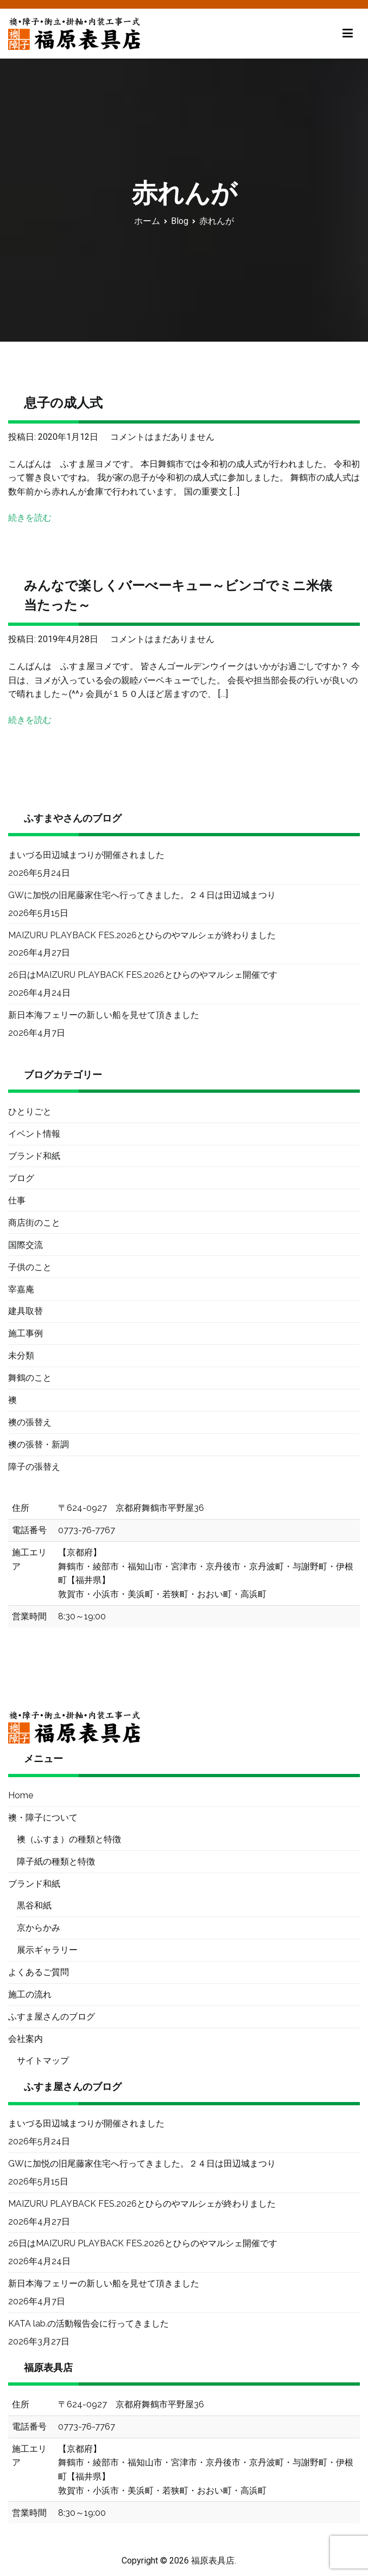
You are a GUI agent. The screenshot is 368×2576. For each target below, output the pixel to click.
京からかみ (38, 1928)
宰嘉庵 (21, 1289)
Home (20, 1795)
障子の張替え (34, 1467)
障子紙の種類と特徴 (56, 1861)
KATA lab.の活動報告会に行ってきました (88, 2323)
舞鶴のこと (30, 1378)
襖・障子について (43, 1817)
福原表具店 (212, 2560)
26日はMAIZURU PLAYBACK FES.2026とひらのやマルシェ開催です (142, 975)
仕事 (17, 1200)
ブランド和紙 (34, 1156)
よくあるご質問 (38, 1972)
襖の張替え (30, 1422)
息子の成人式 (63, 402)
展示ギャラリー (47, 1950)
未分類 (21, 1355)
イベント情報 (34, 1134)
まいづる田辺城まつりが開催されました (86, 855)
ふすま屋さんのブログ (51, 2016)
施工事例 (25, 1333)
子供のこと (30, 1267)
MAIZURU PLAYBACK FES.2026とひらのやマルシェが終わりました (142, 935)
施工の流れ (30, 1994)
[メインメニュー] (347, 33)
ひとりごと (30, 1111)
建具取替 (25, 1311)
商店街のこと (34, 1222)
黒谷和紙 (34, 1905)
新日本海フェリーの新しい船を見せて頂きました (103, 1015)
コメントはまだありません (162, 437)
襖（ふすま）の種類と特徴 (69, 1839)
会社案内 (25, 2039)
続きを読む (30, 517)
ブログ (21, 1178)
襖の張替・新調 (38, 1444)
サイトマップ (43, 2060)
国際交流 (25, 1245)
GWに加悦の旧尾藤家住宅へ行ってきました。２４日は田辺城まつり (142, 895)
